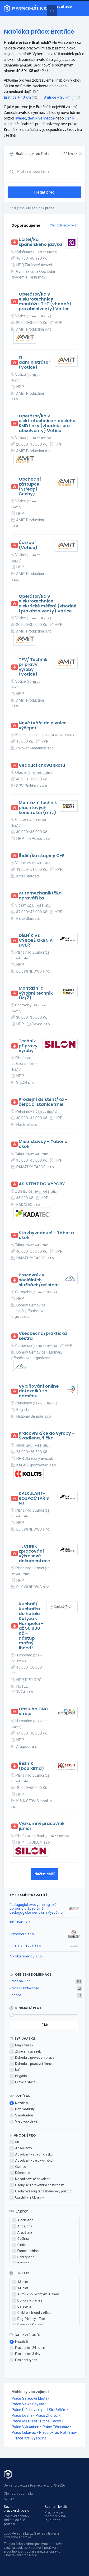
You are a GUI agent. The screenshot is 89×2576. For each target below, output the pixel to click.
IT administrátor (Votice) (34, 362)
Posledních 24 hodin (27, 2348)
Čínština (20, 2245)
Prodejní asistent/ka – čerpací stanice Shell (43, 1102)
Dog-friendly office (28, 2319)
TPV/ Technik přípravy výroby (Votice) (33, 667)
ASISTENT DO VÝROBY (42, 1184)
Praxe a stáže (22, 2082)
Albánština (22, 2220)
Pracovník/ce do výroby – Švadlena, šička (47, 1436)
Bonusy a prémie (27, 2300)
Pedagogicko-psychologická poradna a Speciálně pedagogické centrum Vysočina (36, 1908)
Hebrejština (23, 2257)
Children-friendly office (31, 2313)
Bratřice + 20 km (56, 97)
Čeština (20, 2239)
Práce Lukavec (23, 2432)
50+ (15, 2142)
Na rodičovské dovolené (30, 2179)
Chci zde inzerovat (64, 225)
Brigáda (15, 1995)
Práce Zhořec (46, 2415)
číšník (69, 118)
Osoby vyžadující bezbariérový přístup (40, 2191)
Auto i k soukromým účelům (35, 2294)
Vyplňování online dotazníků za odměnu (39, 1391)
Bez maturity (22, 2109)
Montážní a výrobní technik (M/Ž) (36, 993)
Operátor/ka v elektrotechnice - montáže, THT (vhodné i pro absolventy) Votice (45, 301)
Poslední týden (23, 2360)
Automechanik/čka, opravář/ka (41, 895)
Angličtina (22, 2226)
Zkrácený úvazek (25, 2051)
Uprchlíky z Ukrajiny (26, 2197)
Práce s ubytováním (24, 1988)
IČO (14, 2070)
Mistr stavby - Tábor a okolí (43, 1144)
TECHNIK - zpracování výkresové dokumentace (34, 1553)
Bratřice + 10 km (17, 97)
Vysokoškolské (23, 2122)
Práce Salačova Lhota (29, 2398)
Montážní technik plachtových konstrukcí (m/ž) (38, 807)
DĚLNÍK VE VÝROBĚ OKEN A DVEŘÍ (36, 940)
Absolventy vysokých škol (31, 2161)
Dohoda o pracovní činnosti (32, 2064)
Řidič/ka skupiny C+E (42, 855)
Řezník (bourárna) (31, 1766)
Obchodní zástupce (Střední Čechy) (30, 486)
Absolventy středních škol (31, 2154)
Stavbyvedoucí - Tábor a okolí (46, 1235)
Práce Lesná (21, 2415)
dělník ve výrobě (41, 118)
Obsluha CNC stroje (33, 1711)
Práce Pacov (50, 2421)
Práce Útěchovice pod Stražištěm (38, 2410)
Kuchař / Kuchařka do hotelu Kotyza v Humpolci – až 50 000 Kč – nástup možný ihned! (31, 1626)
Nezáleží (18, 2103)
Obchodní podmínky (18, 2493)
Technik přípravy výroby (28, 1046)
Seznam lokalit (56, 2507)
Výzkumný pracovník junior (42, 1826)
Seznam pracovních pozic (16, 2508)
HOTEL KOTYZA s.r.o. (25, 1946)
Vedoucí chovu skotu (42, 765)
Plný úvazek (21, 2045)
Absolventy (20, 2148)
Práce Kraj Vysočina (30, 2438)
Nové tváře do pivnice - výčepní (44, 725)
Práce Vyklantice (25, 2427)
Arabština (22, 2233)
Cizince (17, 2167)
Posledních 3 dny (24, 2354)
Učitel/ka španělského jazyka (40, 242)
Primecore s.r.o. (22, 1934)
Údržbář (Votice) (28, 545)
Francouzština (25, 2251)
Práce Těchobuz (55, 2427)
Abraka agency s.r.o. (25, 1956)
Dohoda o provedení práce (31, 2058)
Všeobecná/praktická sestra (43, 1336)
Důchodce (19, 2173)
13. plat (20, 2282)
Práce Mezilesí (24, 2421)
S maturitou (21, 2115)
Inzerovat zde (59, 6)
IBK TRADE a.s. (20, 1922)
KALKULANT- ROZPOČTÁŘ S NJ (34, 1498)
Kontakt (9, 2498)
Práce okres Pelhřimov (58, 2432)
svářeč (20, 118)
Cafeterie (22, 2307)
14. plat (20, 2288)
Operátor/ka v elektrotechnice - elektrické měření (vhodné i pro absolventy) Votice (47, 604)
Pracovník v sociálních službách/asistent (39, 1280)
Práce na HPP (19, 1981)
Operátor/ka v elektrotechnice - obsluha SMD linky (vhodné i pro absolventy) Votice (47, 423)
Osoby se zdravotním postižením (36, 2185)
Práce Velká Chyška (27, 2404)
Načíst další (44, 1874)
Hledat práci (44, 192)
